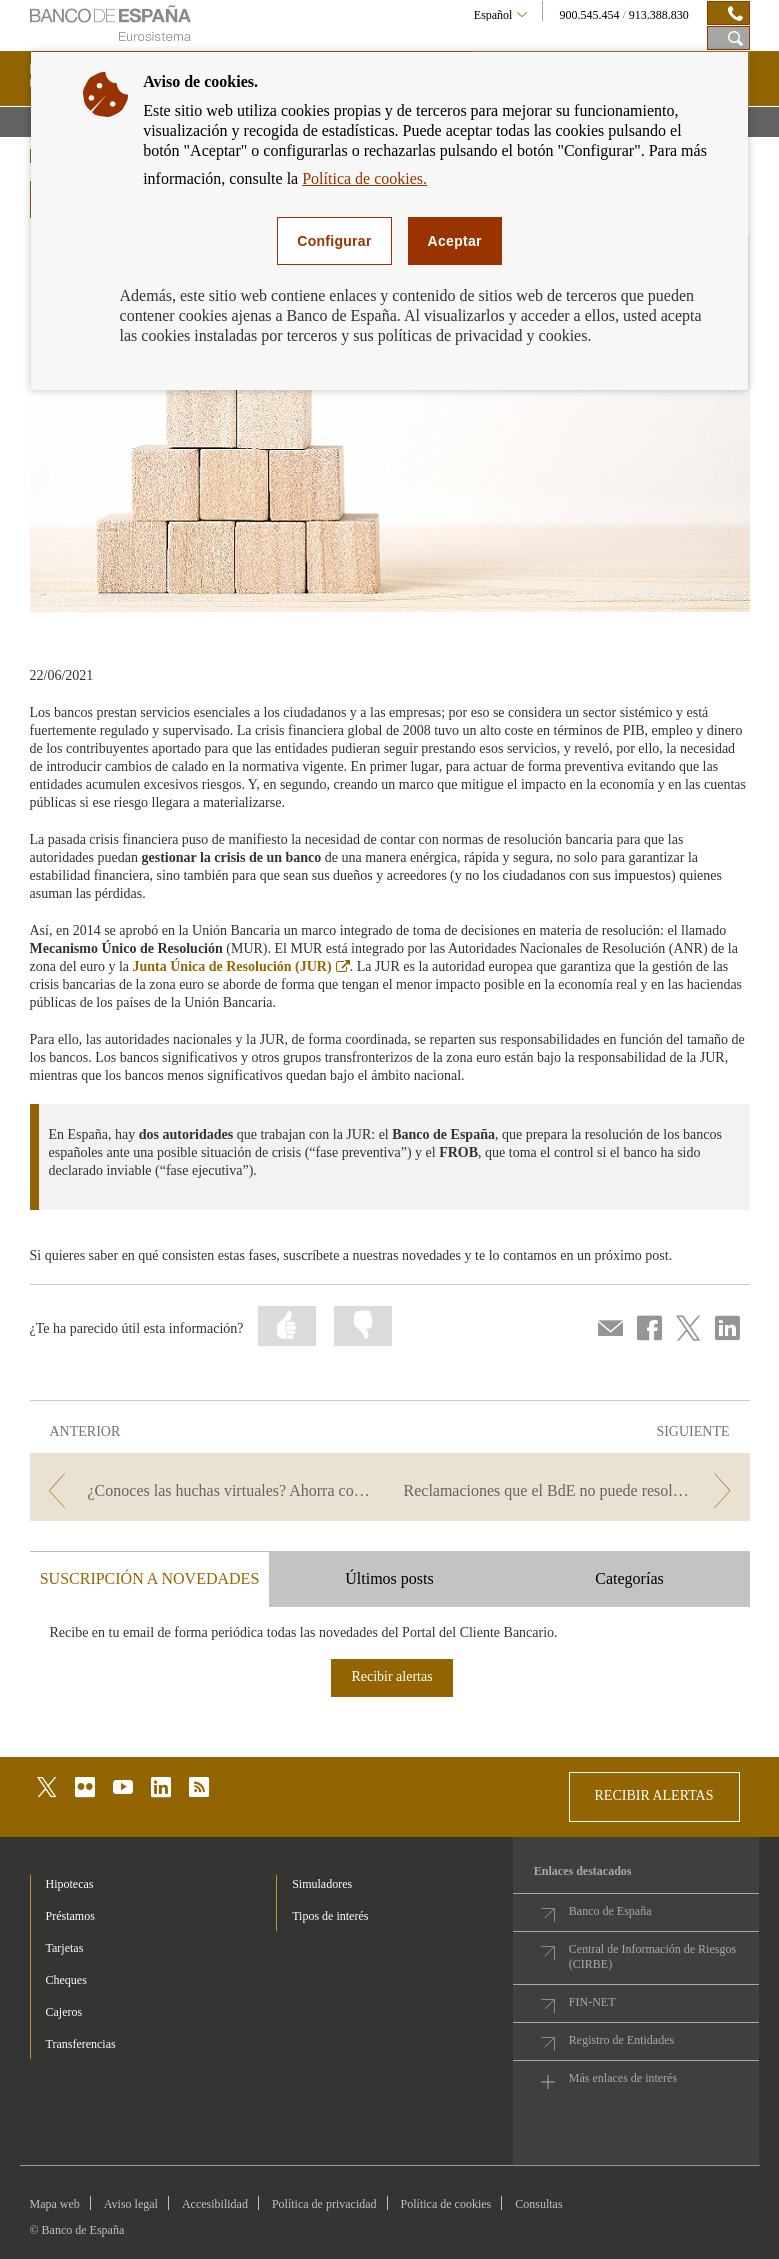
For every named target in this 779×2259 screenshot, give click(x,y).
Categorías (629, 1578)
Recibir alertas (391, 1676)
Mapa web (55, 2204)
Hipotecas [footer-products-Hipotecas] (70, 1884)
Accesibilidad (215, 2204)
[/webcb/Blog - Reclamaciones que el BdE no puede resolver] (572, 1490)
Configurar (334, 241)
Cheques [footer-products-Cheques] (66, 1980)
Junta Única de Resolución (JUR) (241, 966)
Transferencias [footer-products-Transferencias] (81, 2044)
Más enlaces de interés (623, 2078)
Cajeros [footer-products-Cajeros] (64, 2012)
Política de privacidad (324, 2204)
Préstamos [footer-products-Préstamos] (70, 1916)
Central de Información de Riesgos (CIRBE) (652, 1956)
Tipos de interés (330, 1916)
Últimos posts (389, 1578)
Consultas (538, 2204)
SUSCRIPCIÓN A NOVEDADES (150, 1578)
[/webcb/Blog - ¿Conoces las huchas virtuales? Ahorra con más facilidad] (208, 1490)
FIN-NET (592, 2002)
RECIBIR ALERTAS (654, 1795)
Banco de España (610, 1911)
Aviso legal (131, 2204)
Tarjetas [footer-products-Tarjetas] (65, 1948)
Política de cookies (446, 2204)
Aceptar (455, 241)
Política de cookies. (364, 178)
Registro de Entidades (621, 2040)
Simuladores (322, 1884)
